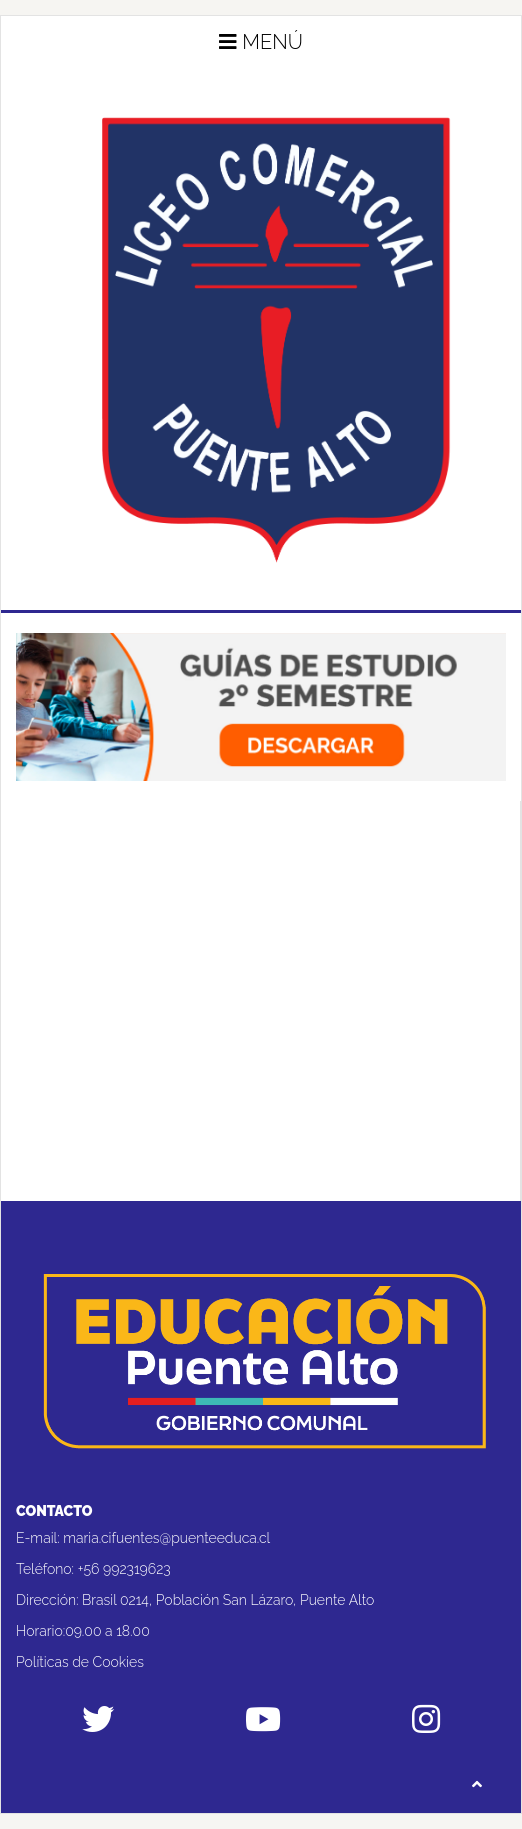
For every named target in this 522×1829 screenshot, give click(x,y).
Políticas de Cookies (80, 1662)
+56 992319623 (124, 1569)
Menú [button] (261, 42)
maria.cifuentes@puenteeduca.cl (166, 1538)
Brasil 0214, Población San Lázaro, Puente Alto (228, 1600)
